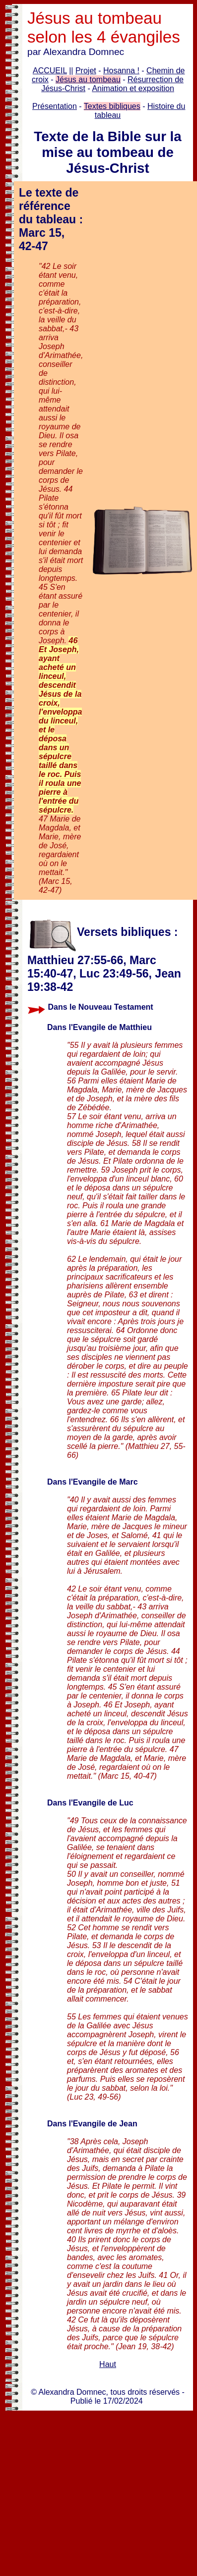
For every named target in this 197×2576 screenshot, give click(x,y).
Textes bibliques (112, 106)
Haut (107, 2364)
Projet (85, 70)
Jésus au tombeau (88, 79)
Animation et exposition (133, 88)
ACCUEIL (50, 70)
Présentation (54, 106)
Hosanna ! (121, 70)
